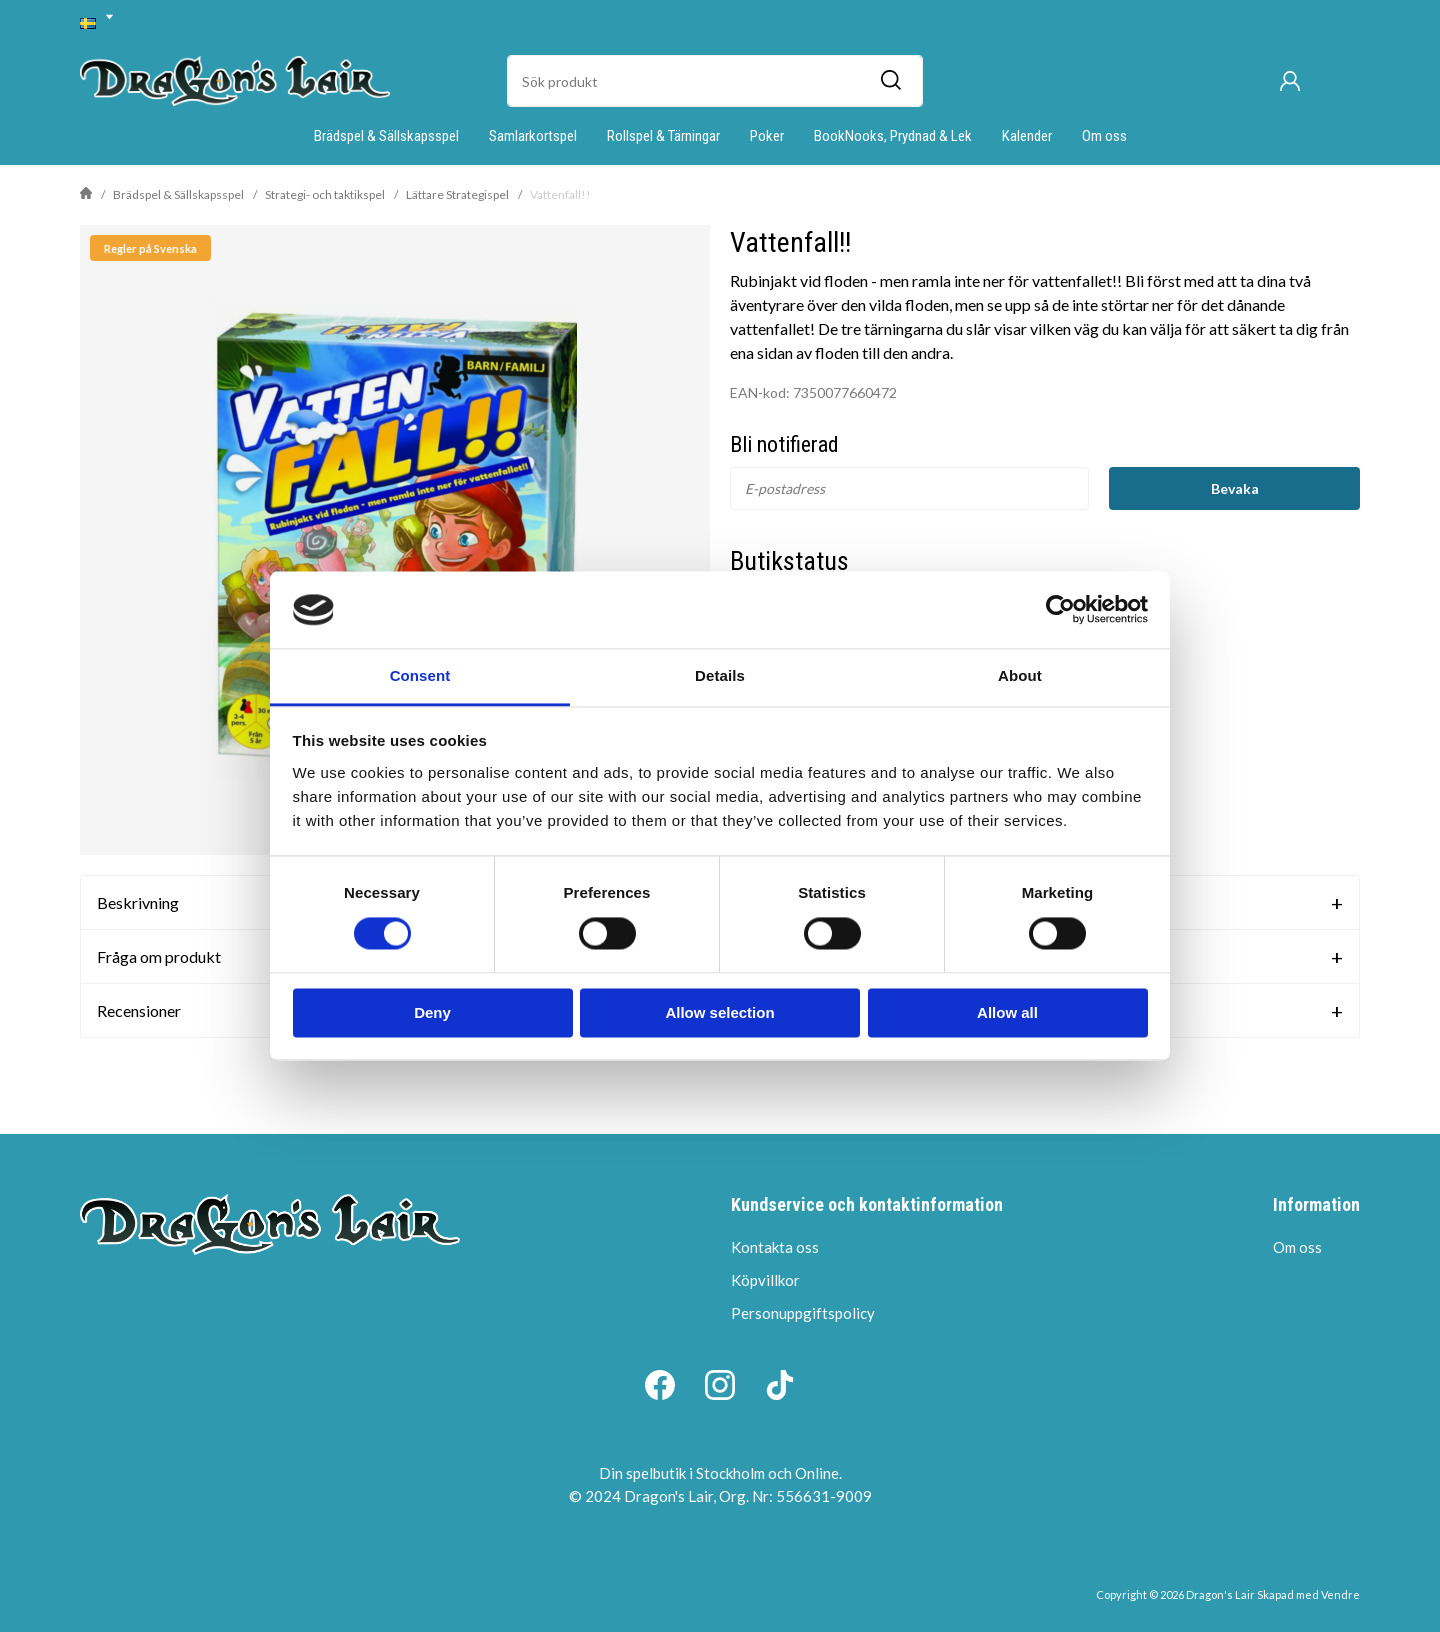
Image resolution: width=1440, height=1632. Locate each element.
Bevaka (1235, 488)
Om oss (1104, 136)
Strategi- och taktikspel (325, 194)
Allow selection (719, 1012)
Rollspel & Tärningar (663, 136)
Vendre (1340, 1594)
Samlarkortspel (533, 136)
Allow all (1007, 1012)
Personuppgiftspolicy (803, 1313)
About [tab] (1020, 675)
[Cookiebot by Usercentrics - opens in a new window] (1060, 610)
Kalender (1027, 136)
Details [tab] (720, 675)
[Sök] (890, 81)
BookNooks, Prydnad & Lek (893, 136)
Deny (432, 1012)
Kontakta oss (775, 1247)
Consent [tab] (420, 675)
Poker (767, 136)
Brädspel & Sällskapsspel (386, 136)
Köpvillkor (765, 1280)
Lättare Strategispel (457, 194)
